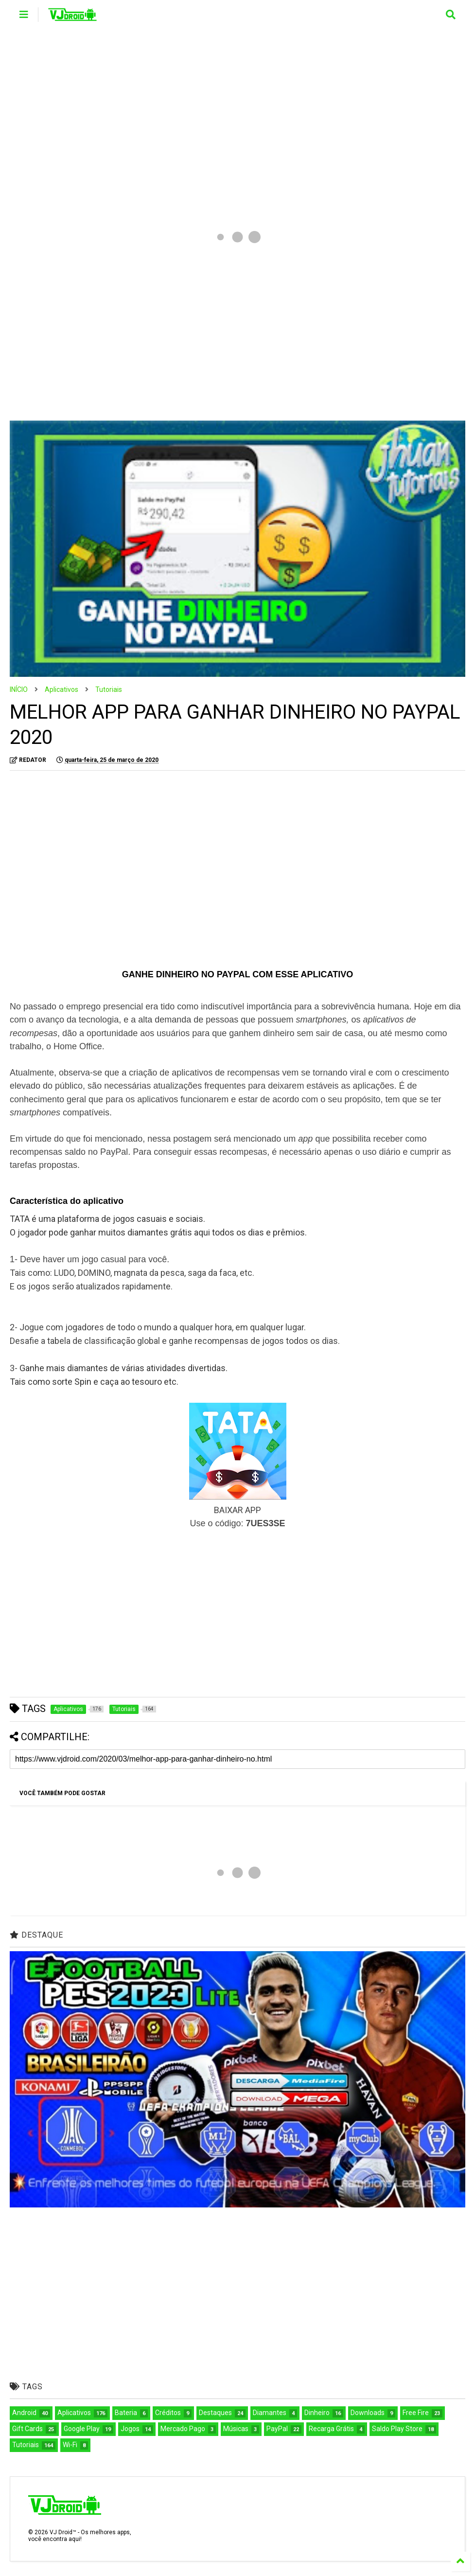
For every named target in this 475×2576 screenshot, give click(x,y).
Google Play (82, 2429)
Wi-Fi (70, 2445)
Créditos (168, 2413)
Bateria (126, 2413)
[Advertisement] (237, 112)
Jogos (130, 2429)
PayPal (277, 2429)
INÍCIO (19, 689)
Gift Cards (27, 2429)
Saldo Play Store (397, 2429)
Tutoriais (108, 689)
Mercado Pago (182, 2429)
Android (24, 2413)
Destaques (215, 2413)
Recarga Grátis (331, 2429)
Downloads (368, 2413)
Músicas (235, 2429)
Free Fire (416, 2413)
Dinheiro (317, 2413)
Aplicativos (61, 689)
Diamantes (269, 2413)
